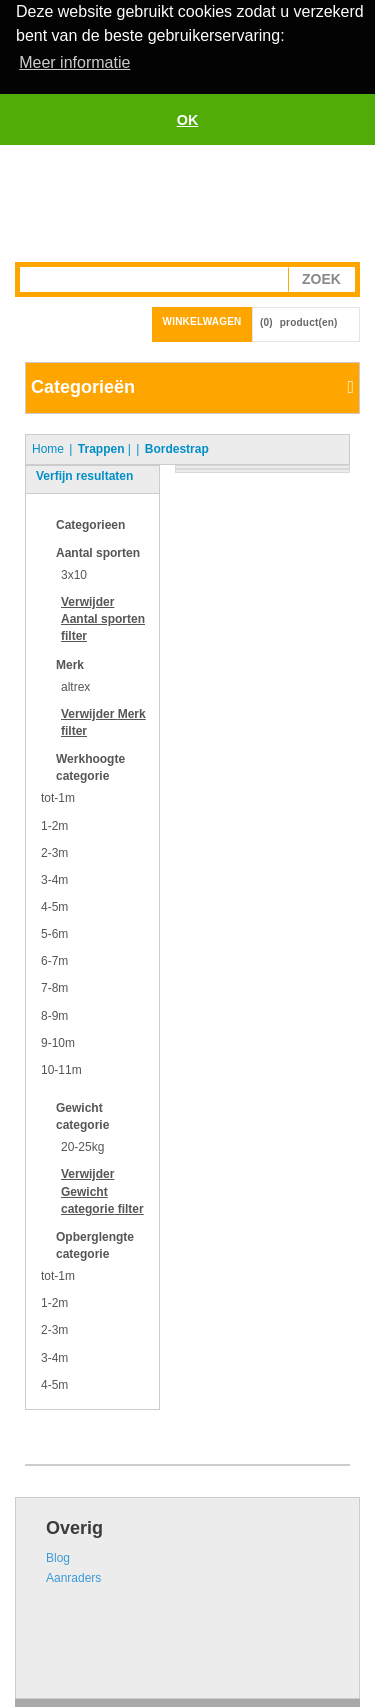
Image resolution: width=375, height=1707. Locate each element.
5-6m (54, 932)
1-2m (54, 824)
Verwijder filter (103, 617)
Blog (58, 1556)
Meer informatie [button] (74, 62)
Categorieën (83, 385)
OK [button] (188, 120)
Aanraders (73, 1576)
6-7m (54, 960)
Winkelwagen (202, 319)
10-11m (61, 1068)
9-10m (58, 1041)
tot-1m (58, 797)
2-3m (54, 851)
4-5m (54, 905)
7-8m (54, 987)
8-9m (54, 1014)
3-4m (54, 878)
